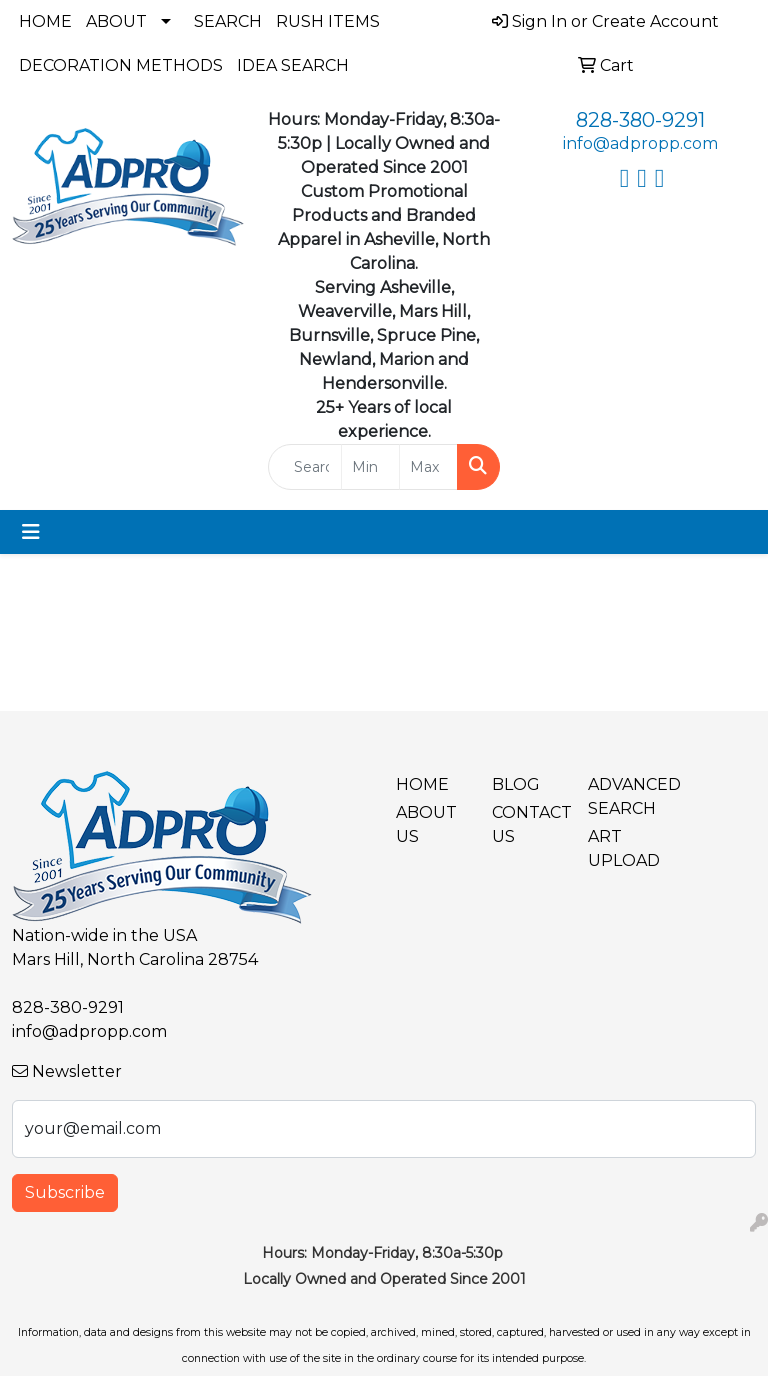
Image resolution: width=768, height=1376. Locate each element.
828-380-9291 (640, 120)
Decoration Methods (121, 65)
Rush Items (328, 21)
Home (45, 21)
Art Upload (624, 848)
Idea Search (293, 65)
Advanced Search (624, 796)
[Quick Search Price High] (428, 467)
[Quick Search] (305, 467)
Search (228, 21)
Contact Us (528, 824)
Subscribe (65, 1192)
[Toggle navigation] (31, 532)
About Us (426, 824)
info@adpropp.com (640, 143)
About (116, 21)
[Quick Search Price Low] (370, 467)
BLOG (516, 784)
